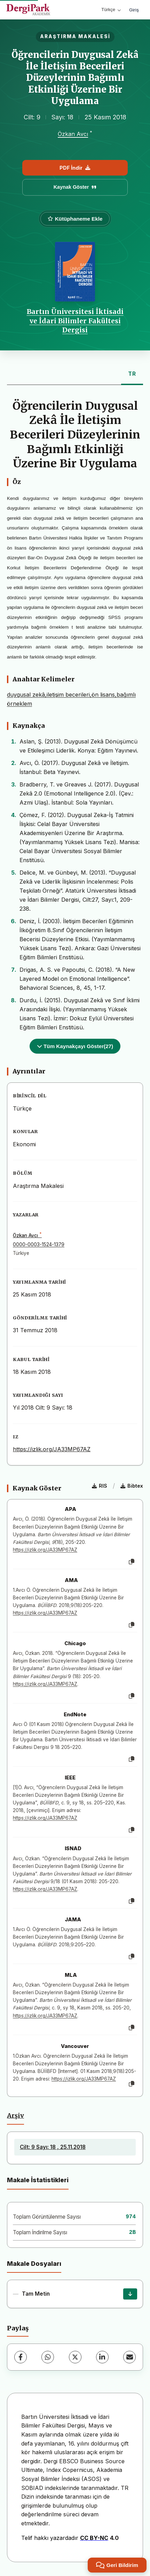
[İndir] (130, 2293)
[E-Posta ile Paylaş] (129, 2357)
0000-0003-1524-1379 (38, 1244)
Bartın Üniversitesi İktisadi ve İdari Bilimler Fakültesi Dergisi (75, 320)
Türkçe (111, 9)
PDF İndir (75, 168)
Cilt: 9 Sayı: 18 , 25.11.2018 (53, 2147)
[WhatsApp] (47, 2357)
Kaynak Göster (75, 187)
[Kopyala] (131, 1562)
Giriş (134, 9)
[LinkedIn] (102, 2357)
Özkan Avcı (73, 134)
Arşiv (15, 2115)
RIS (99, 1486)
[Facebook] (20, 2357)
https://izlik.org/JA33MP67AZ (51, 1449)
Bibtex (131, 1486)
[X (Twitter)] (75, 2357)
